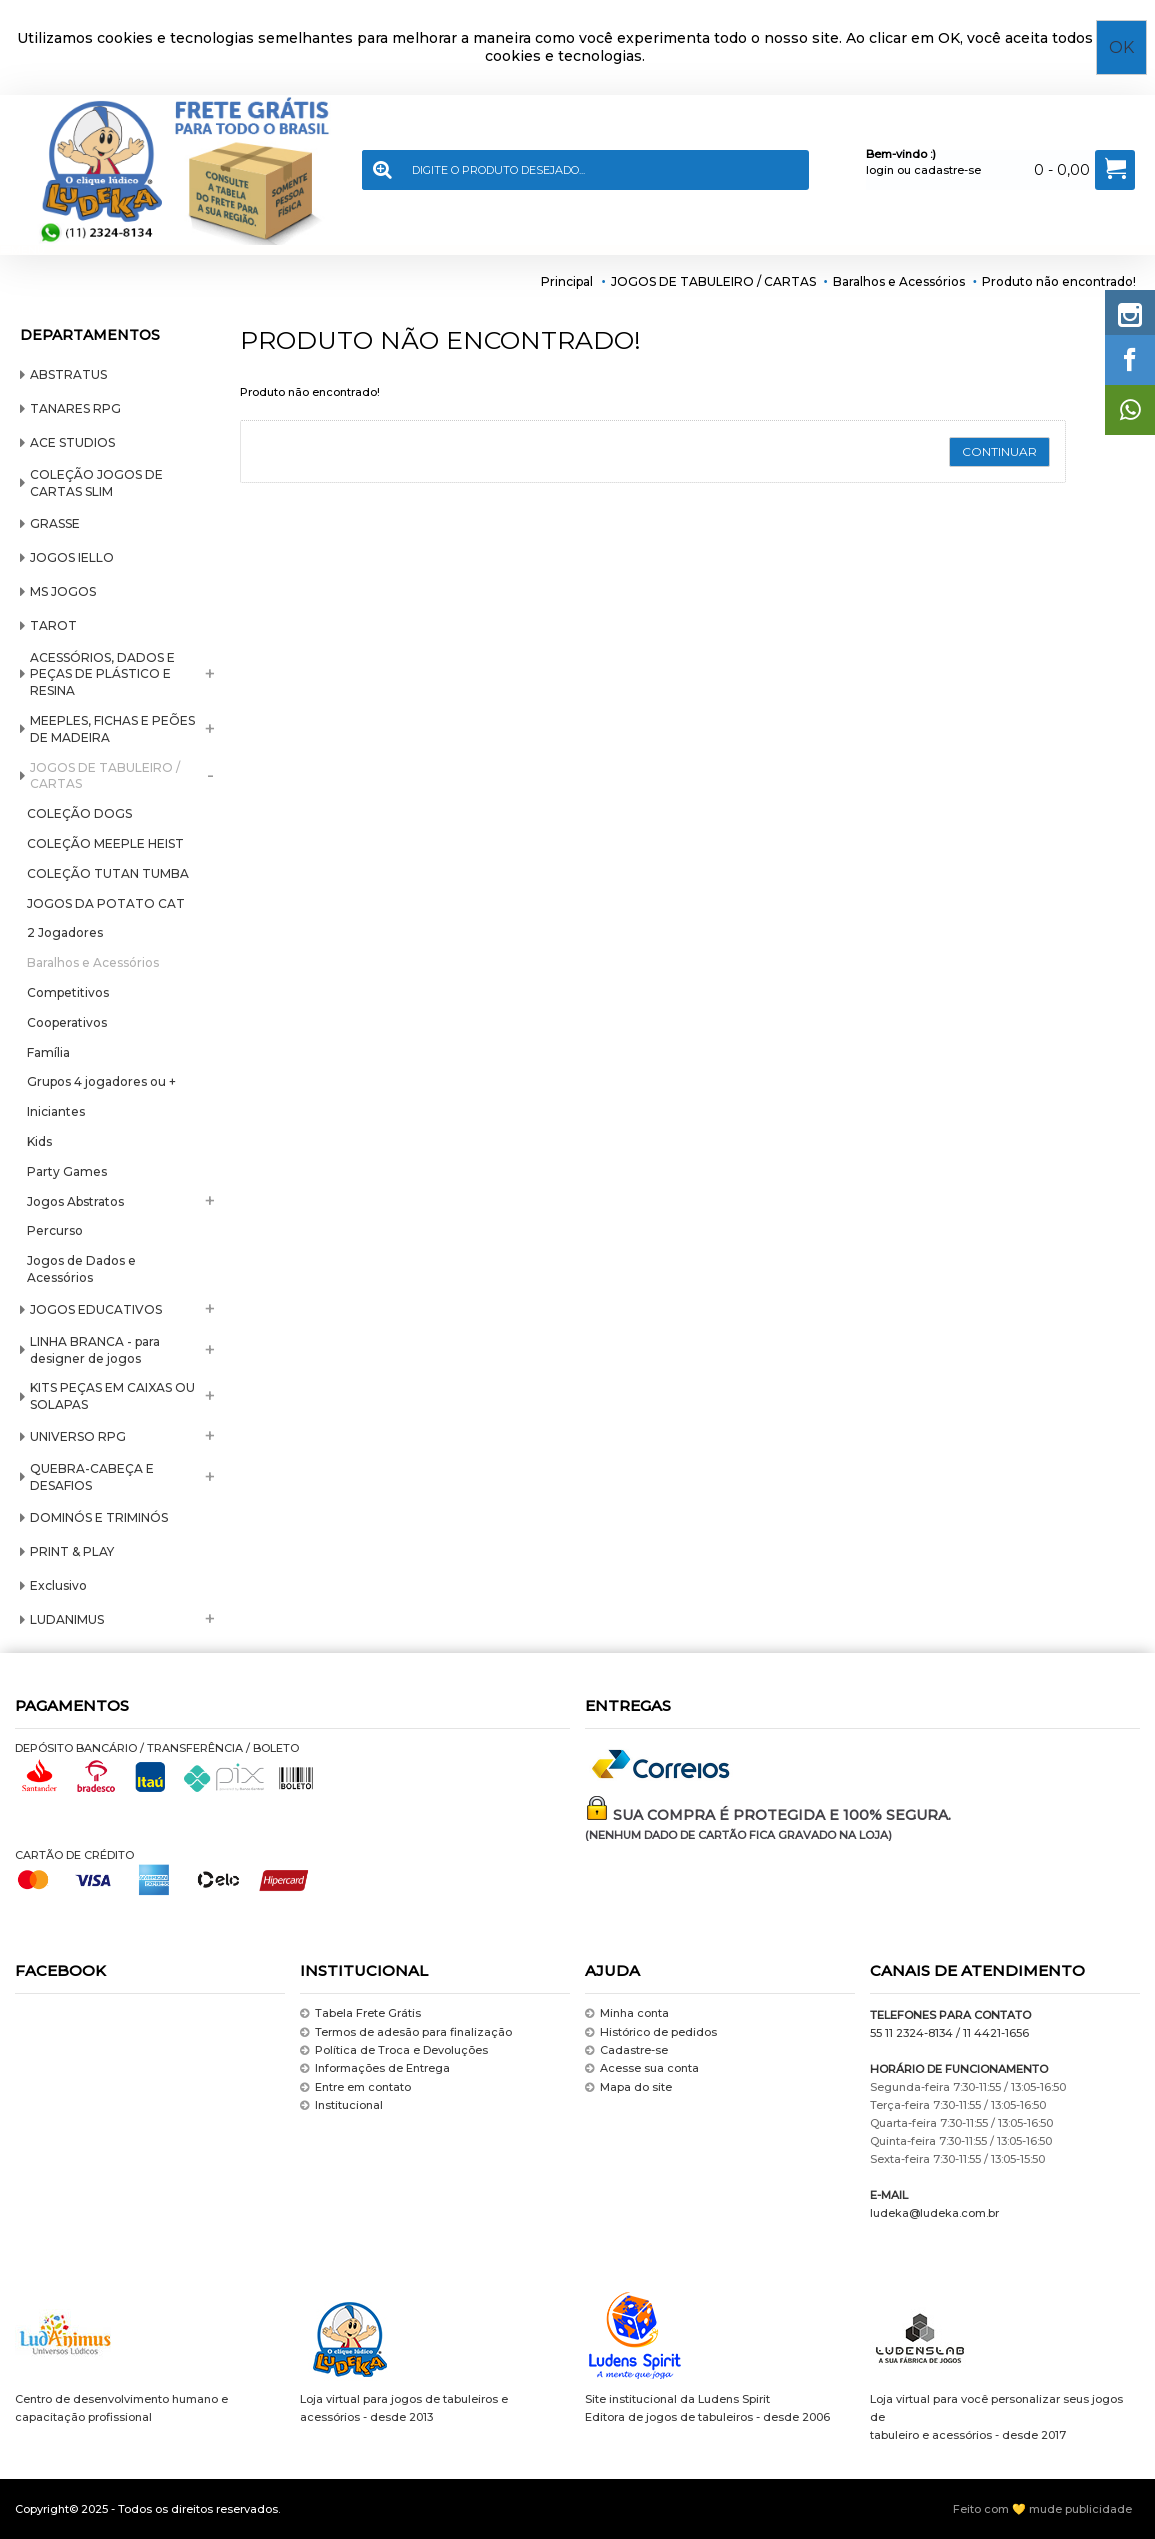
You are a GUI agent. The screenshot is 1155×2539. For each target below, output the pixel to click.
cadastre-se (947, 170)
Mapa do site (628, 2087)
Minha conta (627, 2013)
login (880, 170)
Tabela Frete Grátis (360, 2013)
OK (1121, 47)
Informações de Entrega (375, 2068)
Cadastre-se (626, 2050)
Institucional (341, 2105)
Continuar (999, 451)
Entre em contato (355, 2087)
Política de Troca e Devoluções (394, 2050)
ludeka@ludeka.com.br (934, 2213)
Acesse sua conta (642, 2068)
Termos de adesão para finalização (406, 2032)
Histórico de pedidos (651, 2032)
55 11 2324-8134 (911, 2033)
